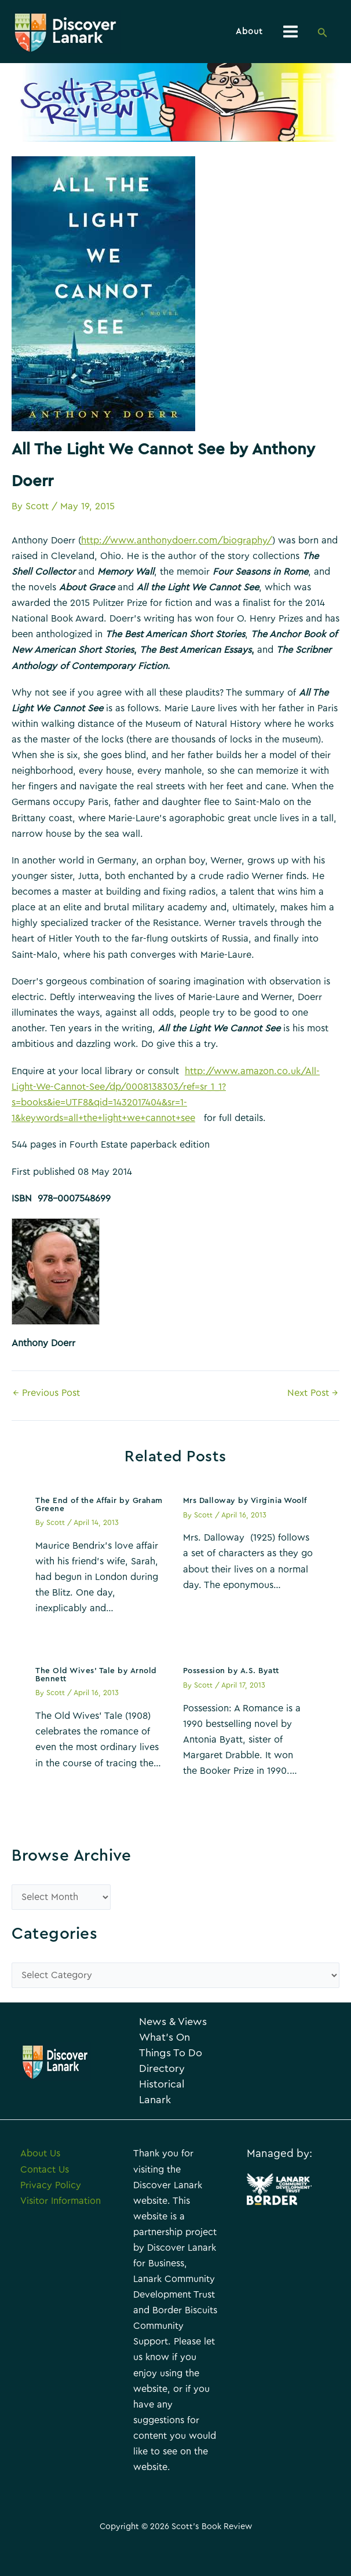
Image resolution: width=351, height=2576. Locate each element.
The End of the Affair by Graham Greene (99, 1508)
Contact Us (44, 2203)
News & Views (163, 2032)
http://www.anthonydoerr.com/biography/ (176, 543)
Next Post (312, 1395)
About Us (40, 2187)
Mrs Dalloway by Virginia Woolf (245, 1504)
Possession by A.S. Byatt (231, 1674)
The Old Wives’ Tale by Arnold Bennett (96, 1678)
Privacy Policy (50, 2219)
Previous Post (46, 1395)
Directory (168, 2102)
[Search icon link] (322, 34)
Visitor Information (60, 2235)
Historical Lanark (167, 2126)
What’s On (170, 2055)
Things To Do (168, 2079)
